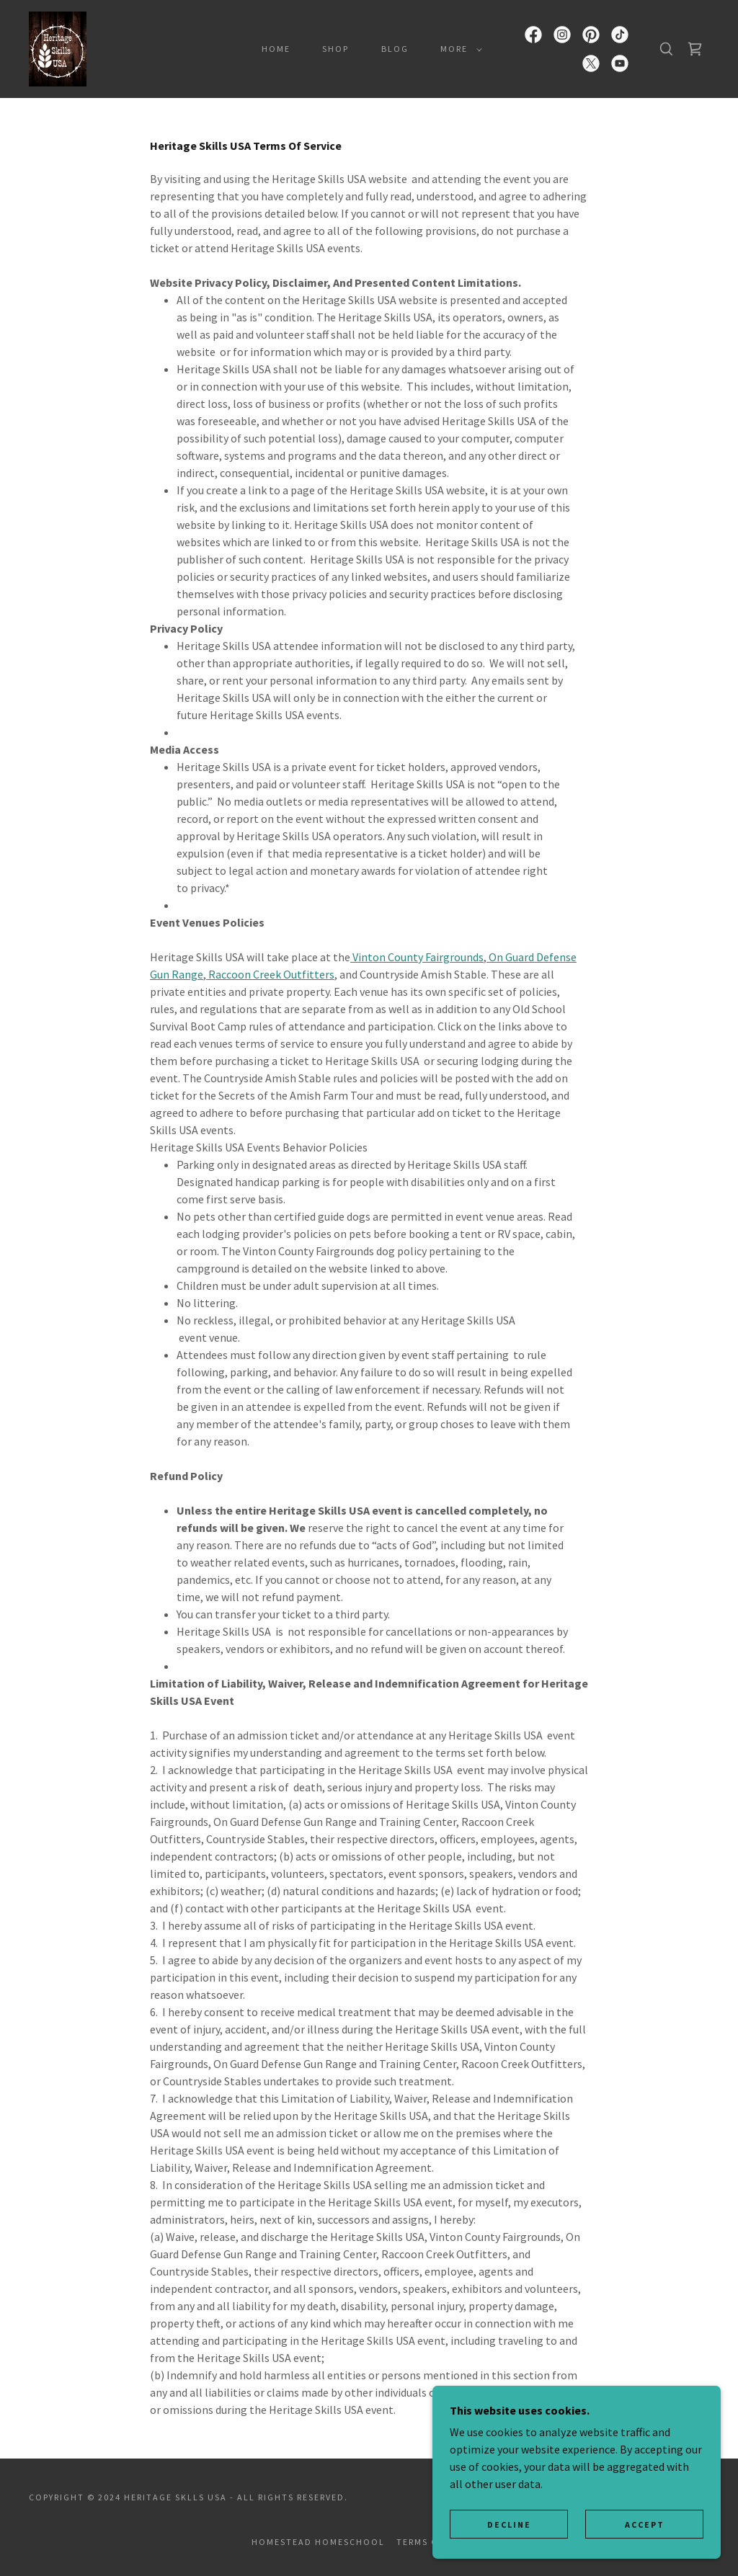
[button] (458, 49)
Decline (509, 2524)
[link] (57, 47)
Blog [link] (395, 48)
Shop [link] (335, 48)
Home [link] (276, 48)
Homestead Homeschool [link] (318, 2541)
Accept (644, 2524)
